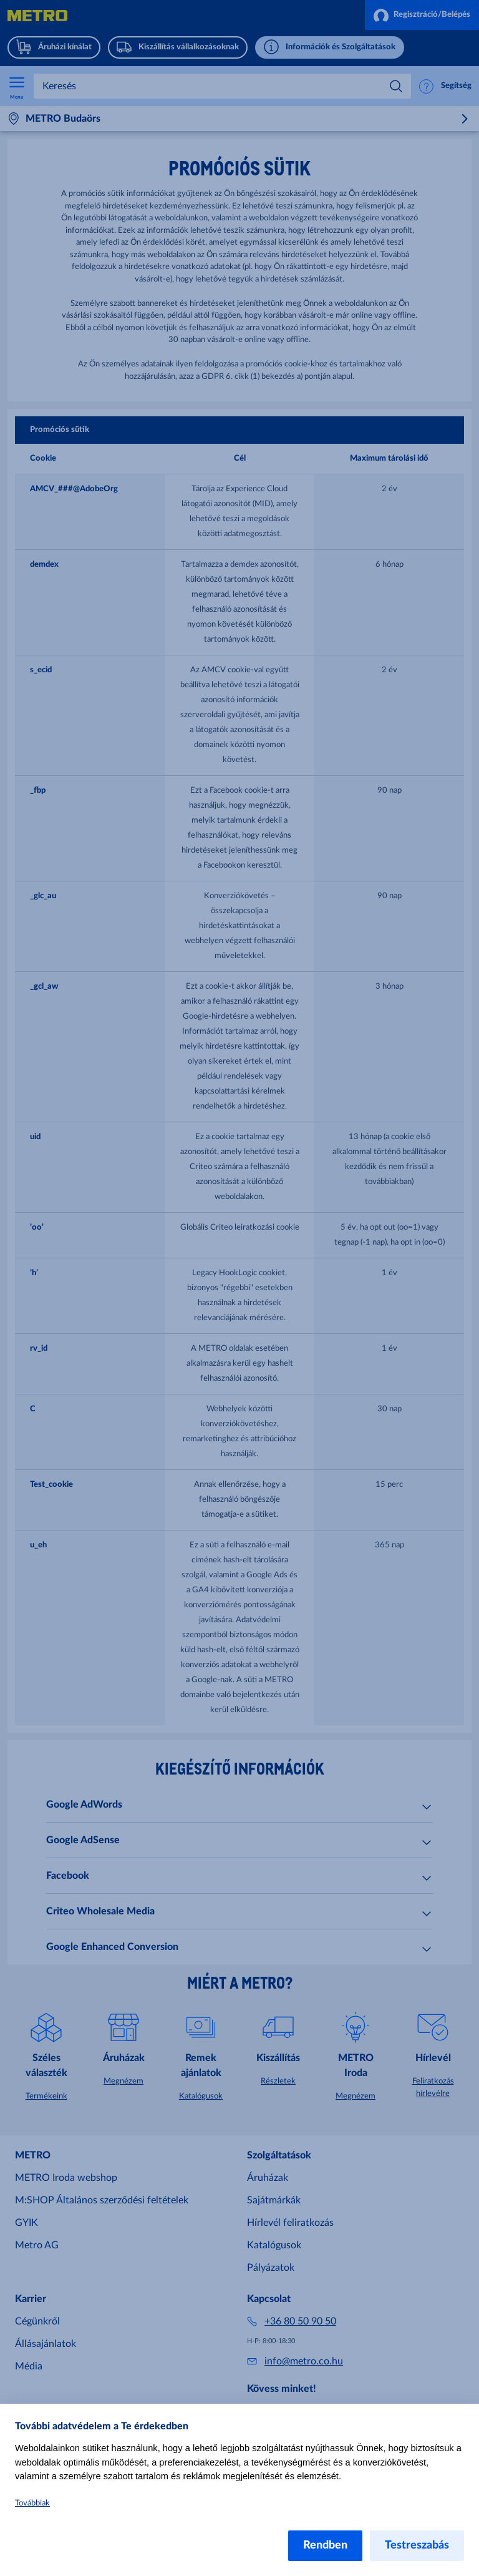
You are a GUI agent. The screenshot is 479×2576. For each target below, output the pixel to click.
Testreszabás (417, 2545)
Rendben (325, 2545)
